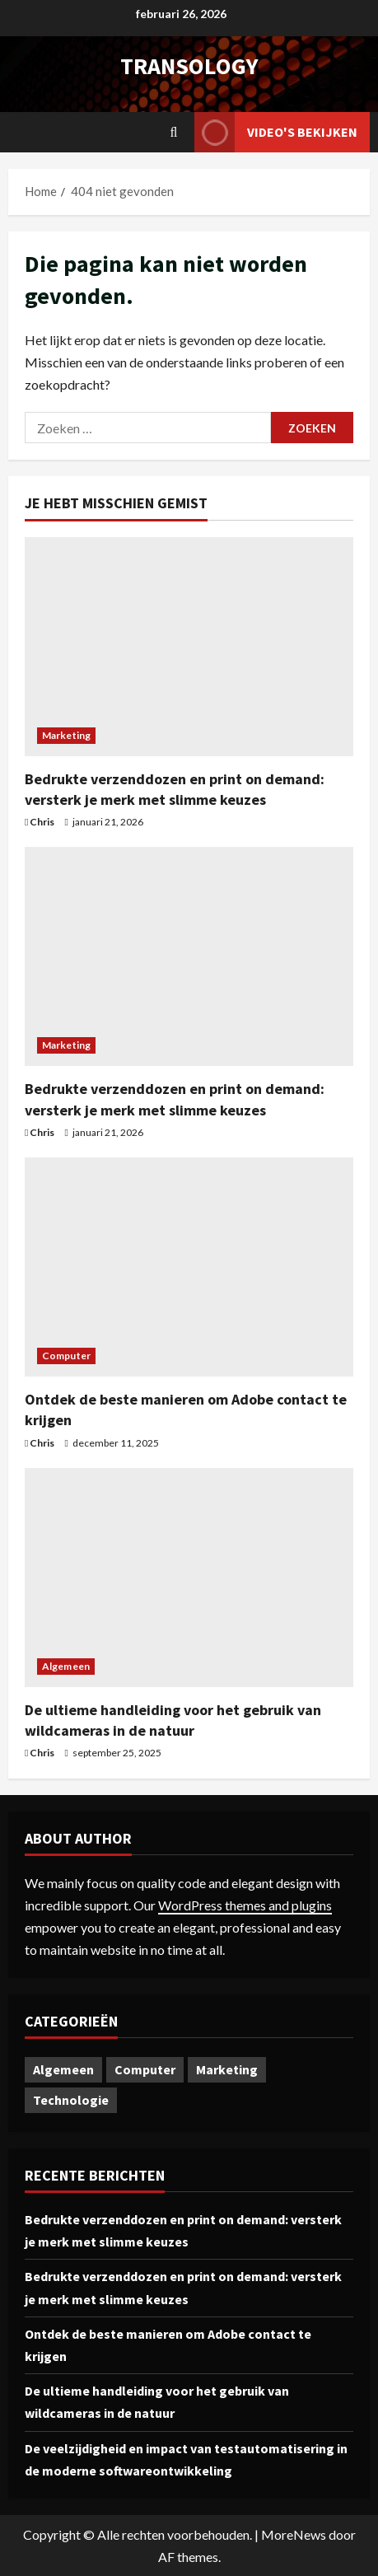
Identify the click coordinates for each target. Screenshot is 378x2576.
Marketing (66, 735)
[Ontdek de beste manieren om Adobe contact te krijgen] (189, 1267)
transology (189, 66)
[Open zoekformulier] (174, 132)
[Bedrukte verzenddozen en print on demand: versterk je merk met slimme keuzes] (189, 646)
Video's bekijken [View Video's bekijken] (275, 132)
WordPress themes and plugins (245, 1905)
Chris (42, 822)
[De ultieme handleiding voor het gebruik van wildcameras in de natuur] (189, 1577)
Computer (66, 1355)
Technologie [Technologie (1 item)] (71, 2100)
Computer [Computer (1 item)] (144, 2069)
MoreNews (293, 2534)
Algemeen (66, 1666)
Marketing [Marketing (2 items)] (227, 2069)
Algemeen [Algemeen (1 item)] (63, 2069)
